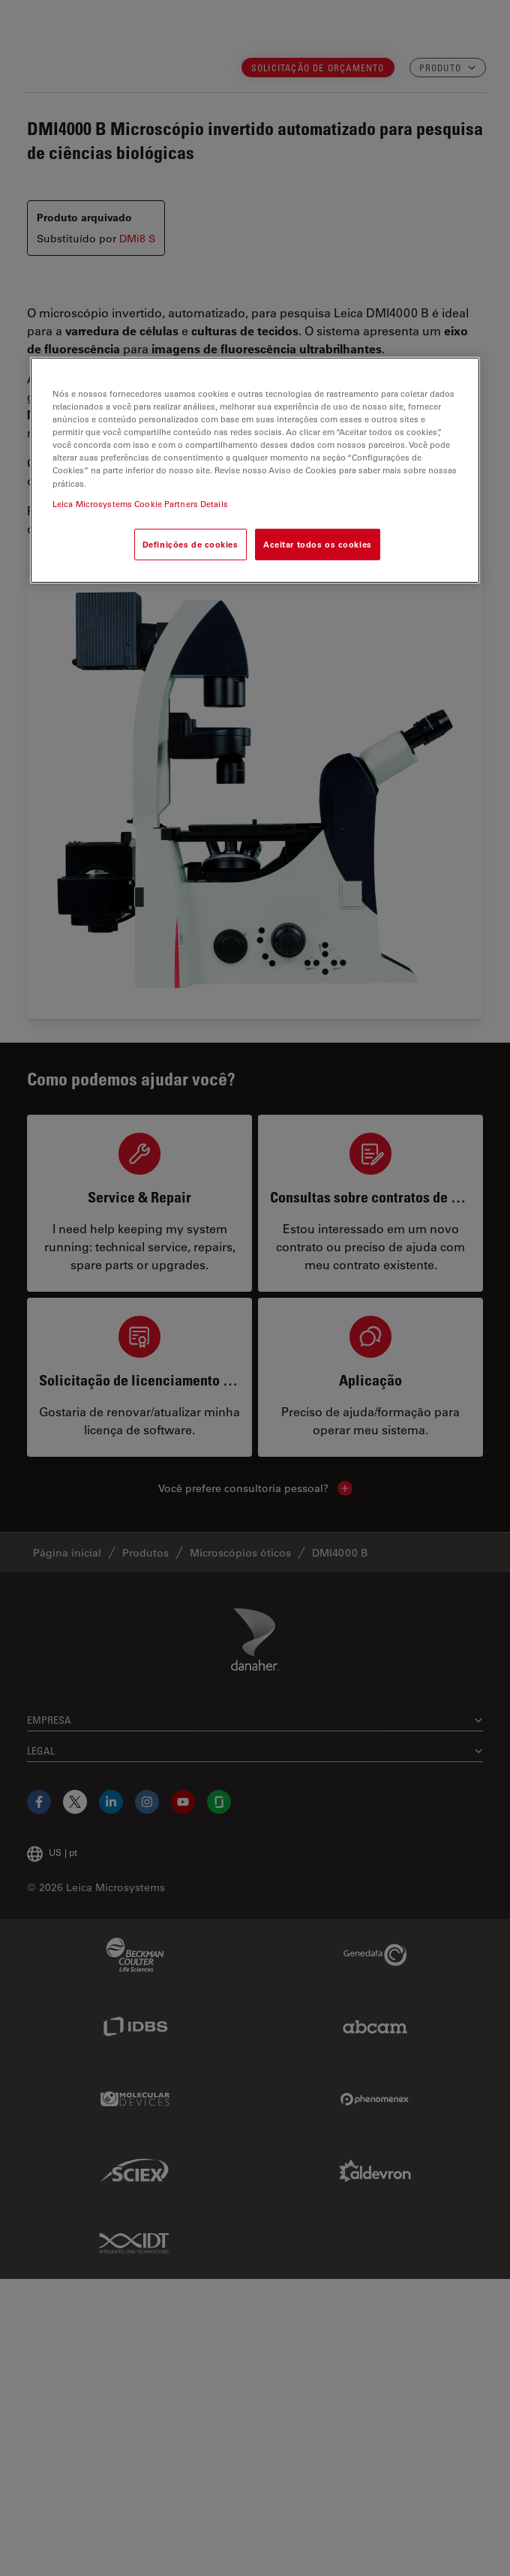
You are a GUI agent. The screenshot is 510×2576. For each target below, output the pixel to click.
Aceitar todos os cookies (317, 543)
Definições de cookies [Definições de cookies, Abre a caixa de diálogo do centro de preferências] (190, 543)
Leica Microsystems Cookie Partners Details (140, 503)
